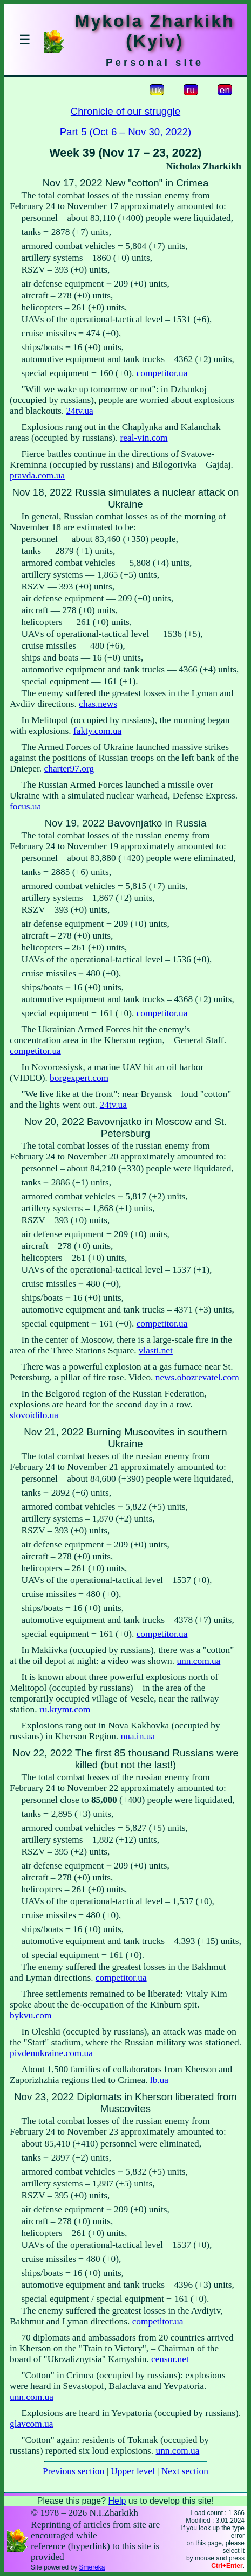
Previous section (73, 2471)
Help (117, 2500)
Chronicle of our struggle (125, 111)
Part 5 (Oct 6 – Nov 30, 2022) (126, 131)
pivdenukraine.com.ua (51, 2053)
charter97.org (69, 768)
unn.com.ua (198, 1661)
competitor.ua (162, 373)
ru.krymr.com (64, 1709)
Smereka (92, 2567)
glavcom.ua (31, 2424)
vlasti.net (156, 1350)
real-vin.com (144, 438)
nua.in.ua (138, 1736)
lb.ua (159, 2080)
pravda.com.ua (37, 475)
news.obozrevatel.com (197, 1377)
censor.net (170, 2359)
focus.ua (25, 806)
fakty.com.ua (97, 731)
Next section (184, 2471)
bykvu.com (31, 2015)
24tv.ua (79, 411)
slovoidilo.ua (34, 1415)
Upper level (132, 2471)
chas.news (98, 704)
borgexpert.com (79, 1078)
